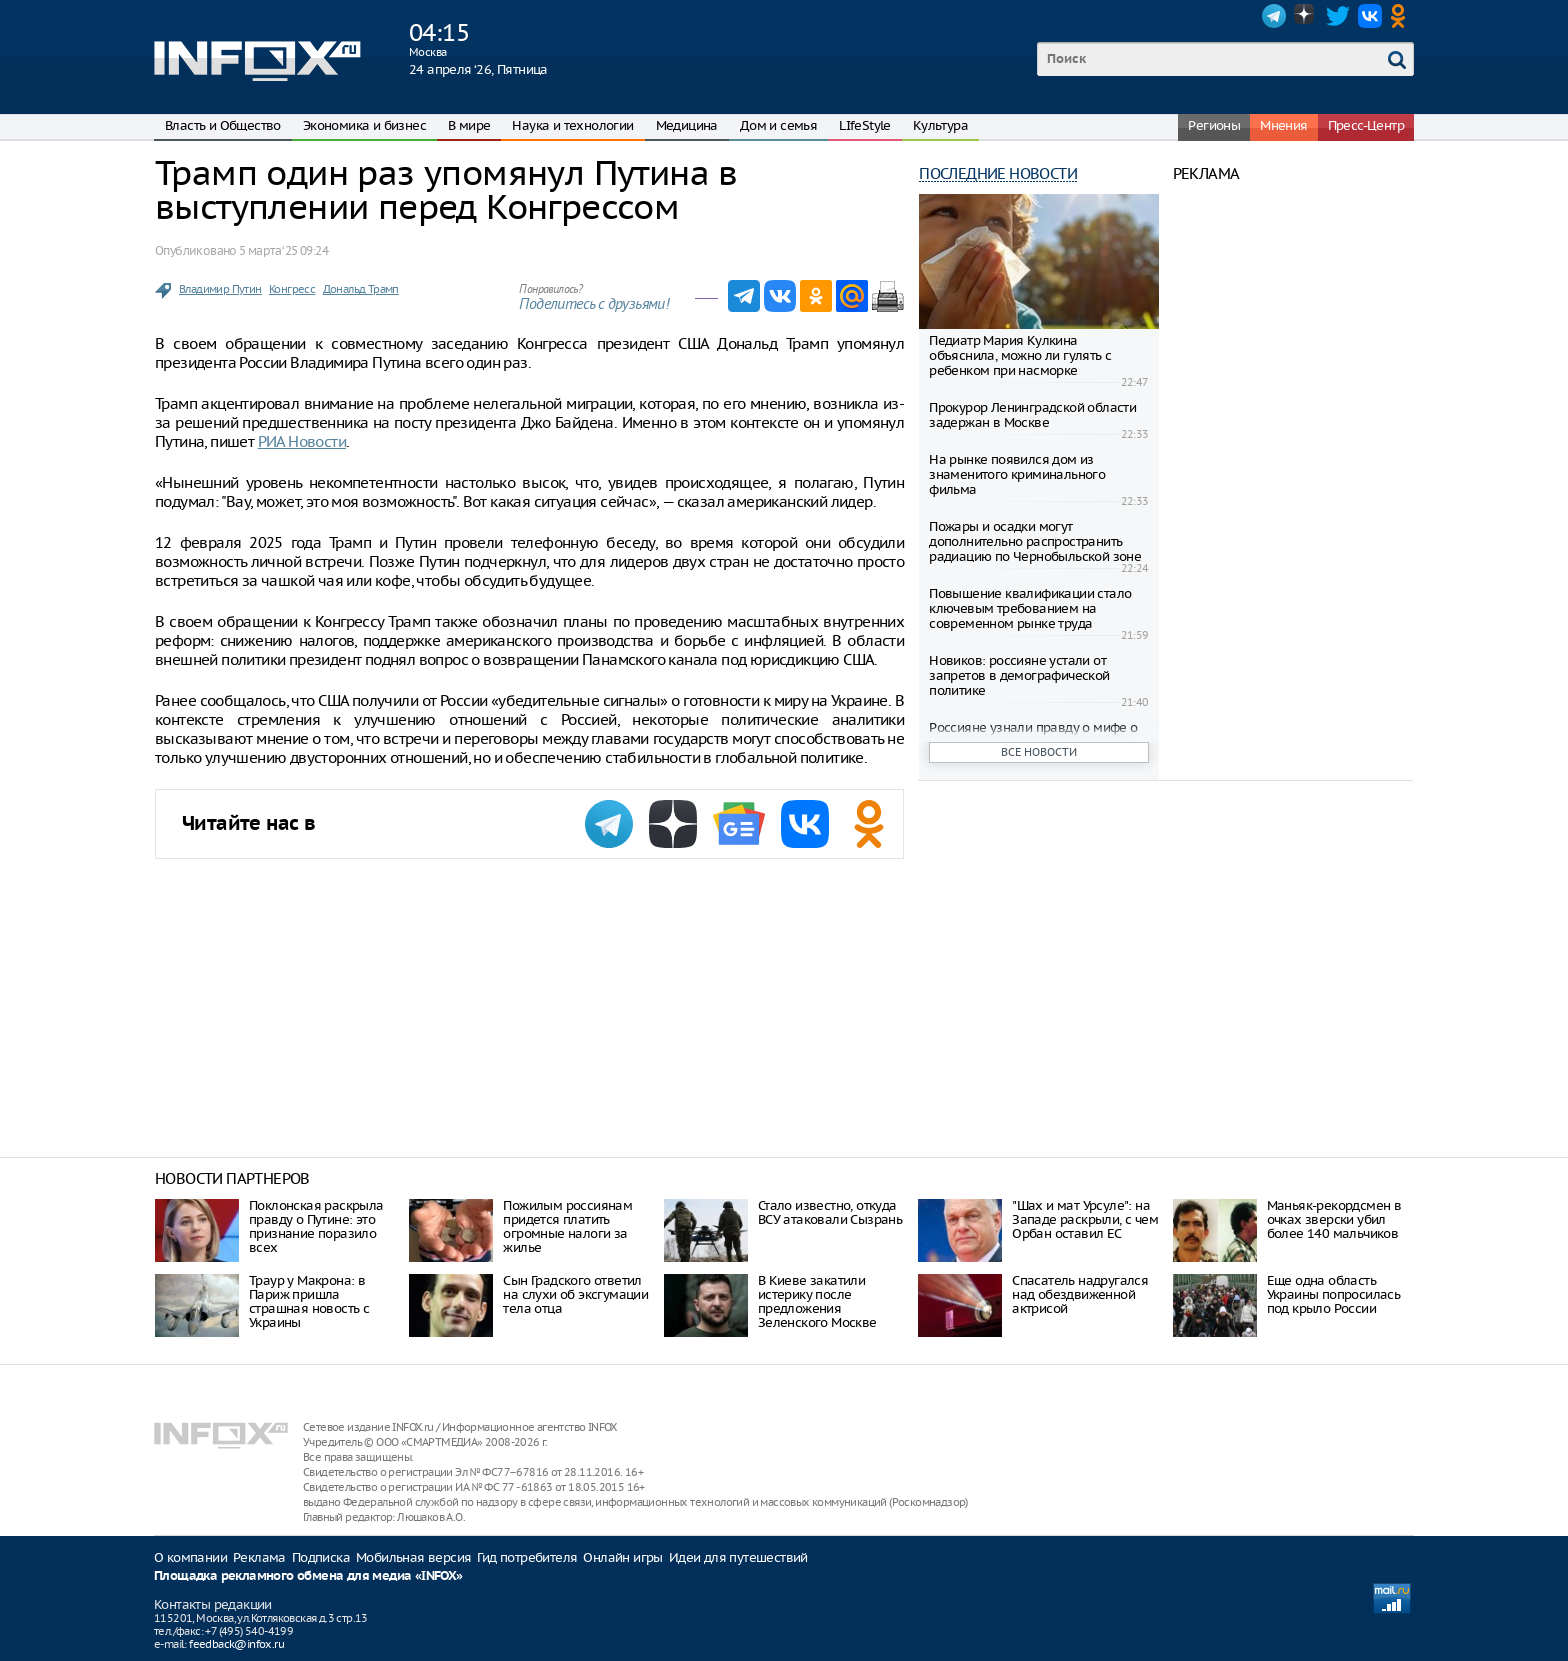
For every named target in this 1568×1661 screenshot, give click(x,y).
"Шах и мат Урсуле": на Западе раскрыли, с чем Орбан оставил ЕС (1085, 1219)
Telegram (1274, 16)
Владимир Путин (220, 289)
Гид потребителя (527, 1557)
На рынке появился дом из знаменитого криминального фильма (1017, 474)
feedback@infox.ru (236, 1644)
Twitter (1338, 16)
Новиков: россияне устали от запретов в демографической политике (1019, 675)
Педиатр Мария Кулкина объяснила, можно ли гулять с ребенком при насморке (1020, 355)
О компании (190, 1557)
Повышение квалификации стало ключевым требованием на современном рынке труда (1030, 608)
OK (1402, 16)
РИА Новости (302, 441)
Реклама (259, 1557)
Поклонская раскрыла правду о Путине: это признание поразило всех (316, 1226)
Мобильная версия (413, 1557)
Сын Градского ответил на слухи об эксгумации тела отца (575, 1294)
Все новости (1039, 752)
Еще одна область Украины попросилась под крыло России (1334, 1294)
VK (1370, 16)
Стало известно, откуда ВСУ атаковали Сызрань (830, 1212)
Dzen (1306, 16)
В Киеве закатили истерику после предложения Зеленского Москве (817, 1301)
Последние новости (998, 173)
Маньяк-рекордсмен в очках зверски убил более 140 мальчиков (1334, 1219)
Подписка (321, 1557)
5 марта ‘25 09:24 (283, 250)
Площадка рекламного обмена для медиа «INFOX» (308, 1576)
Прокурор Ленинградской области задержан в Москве (1032, 415)
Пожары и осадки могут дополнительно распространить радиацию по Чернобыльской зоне (1035, 541)
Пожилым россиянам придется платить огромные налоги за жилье (567, 1226)
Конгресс (292, 289)
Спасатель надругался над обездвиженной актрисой (1080, 1294)
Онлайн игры (622, 1557)
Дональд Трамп (361, 289)
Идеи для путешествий (738, 1557)
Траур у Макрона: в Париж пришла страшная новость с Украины (309, 1301)
